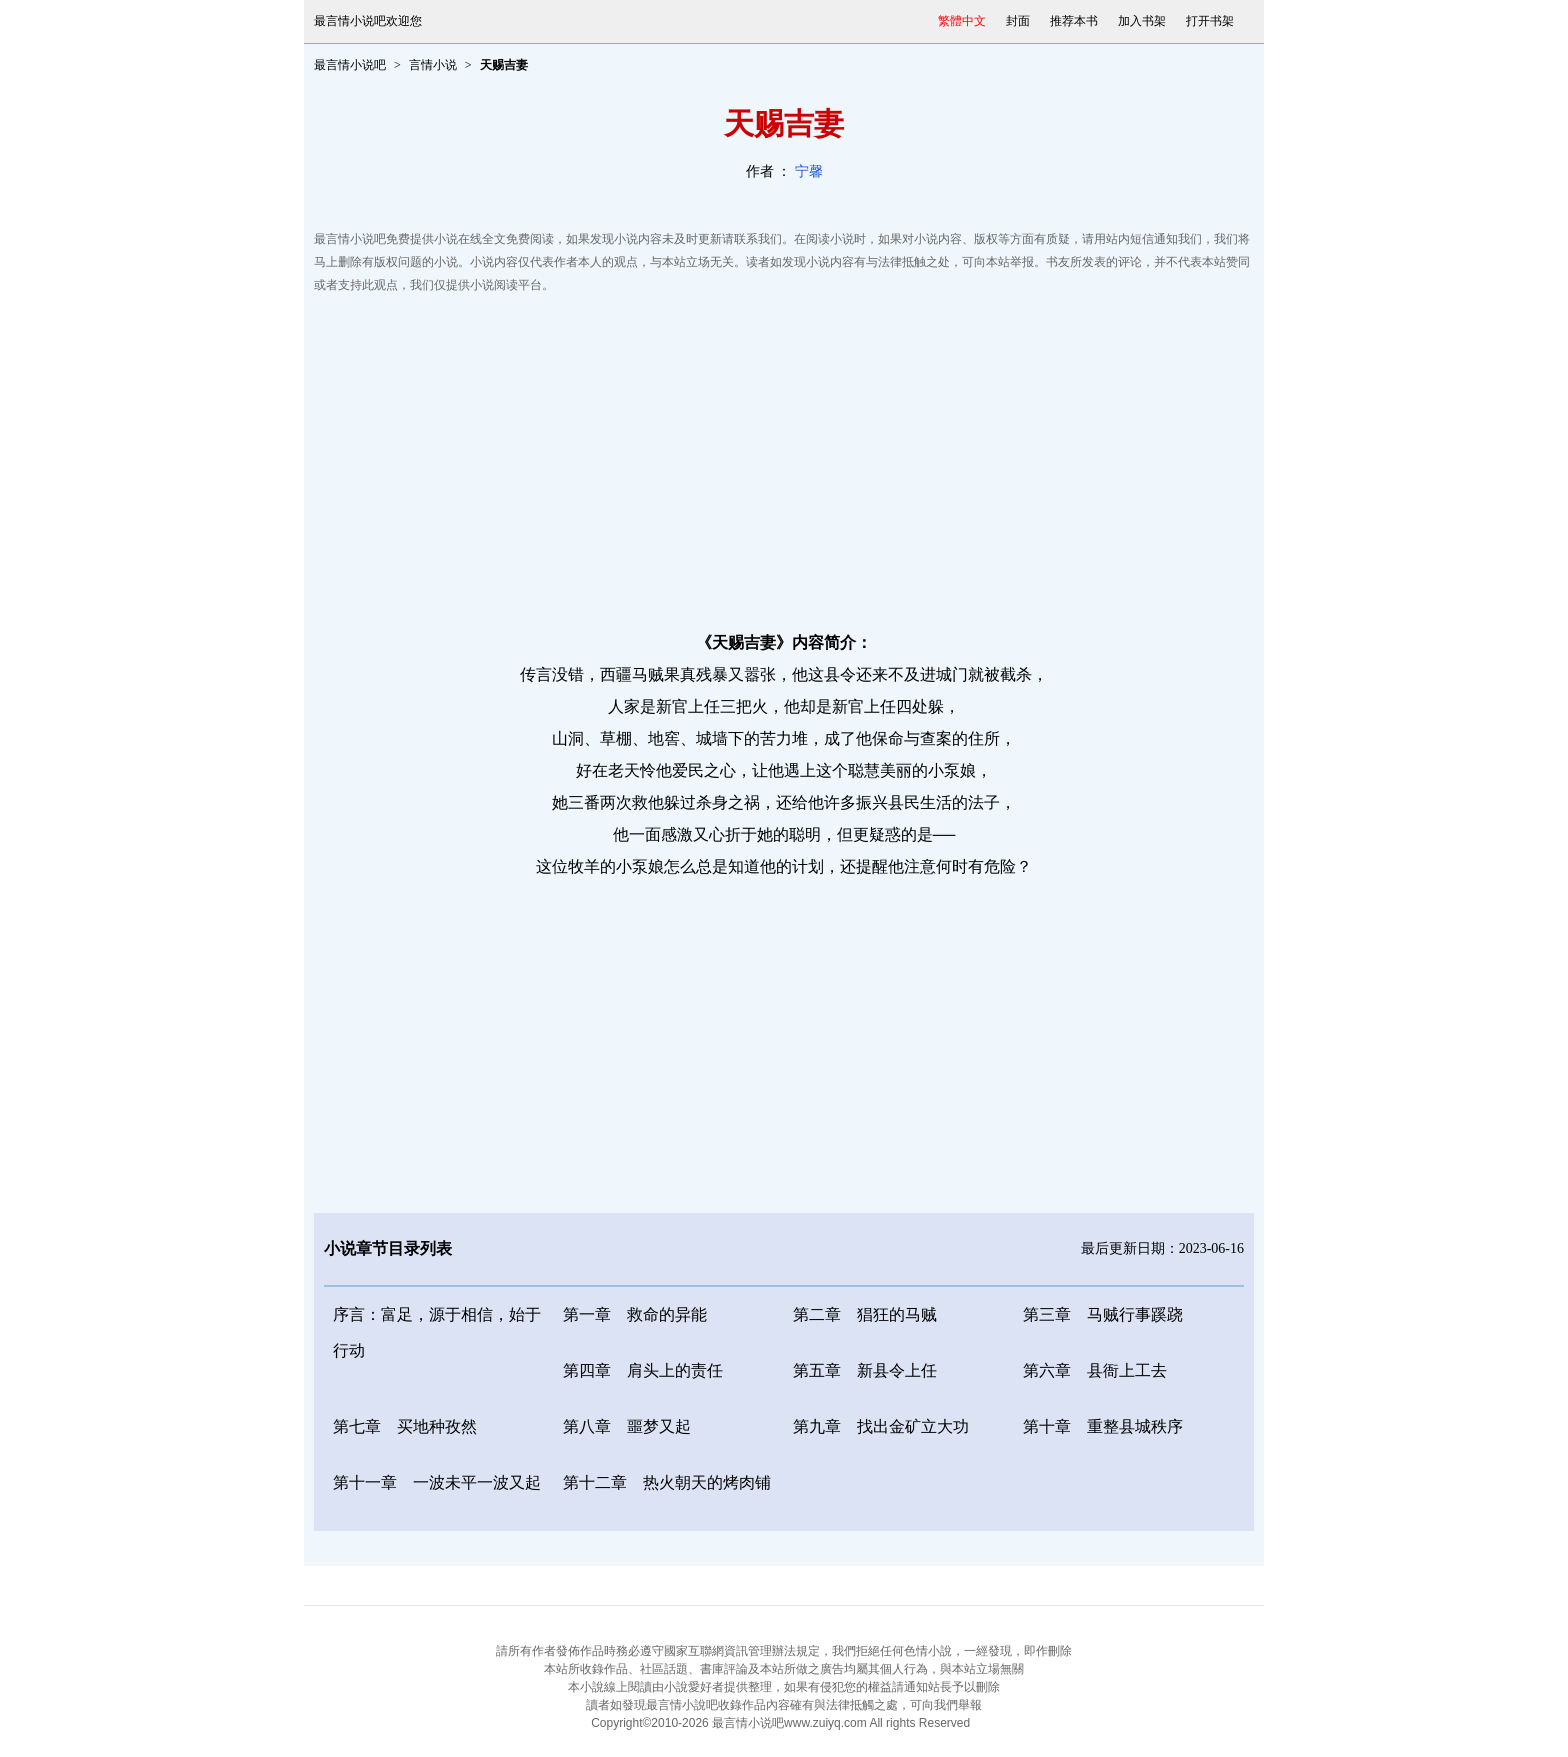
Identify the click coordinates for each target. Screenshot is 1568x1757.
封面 (1018, 21)
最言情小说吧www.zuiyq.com (789, 1723)
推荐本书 (1074, 21)
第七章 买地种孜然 (405, 1426)
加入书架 (1142, 21)
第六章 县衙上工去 (1095, 1370)
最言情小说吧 (350, 65)
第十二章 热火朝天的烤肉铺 (667, 1482)
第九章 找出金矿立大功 (881, 1426)
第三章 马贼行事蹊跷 (1103, 1314)
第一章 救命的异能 (635, 1314)
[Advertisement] (784, 457)
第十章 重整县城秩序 (1103, 1426)
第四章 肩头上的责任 (643, 1370)
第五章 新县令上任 (865, 1370)
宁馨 (809, 171)
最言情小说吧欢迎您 (368, 21)
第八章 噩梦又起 (627, 1426)
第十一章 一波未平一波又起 (437, 1482)
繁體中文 (962, 21)
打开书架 (1210, 21)
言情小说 (433, 65)
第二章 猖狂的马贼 (865, 1314)
